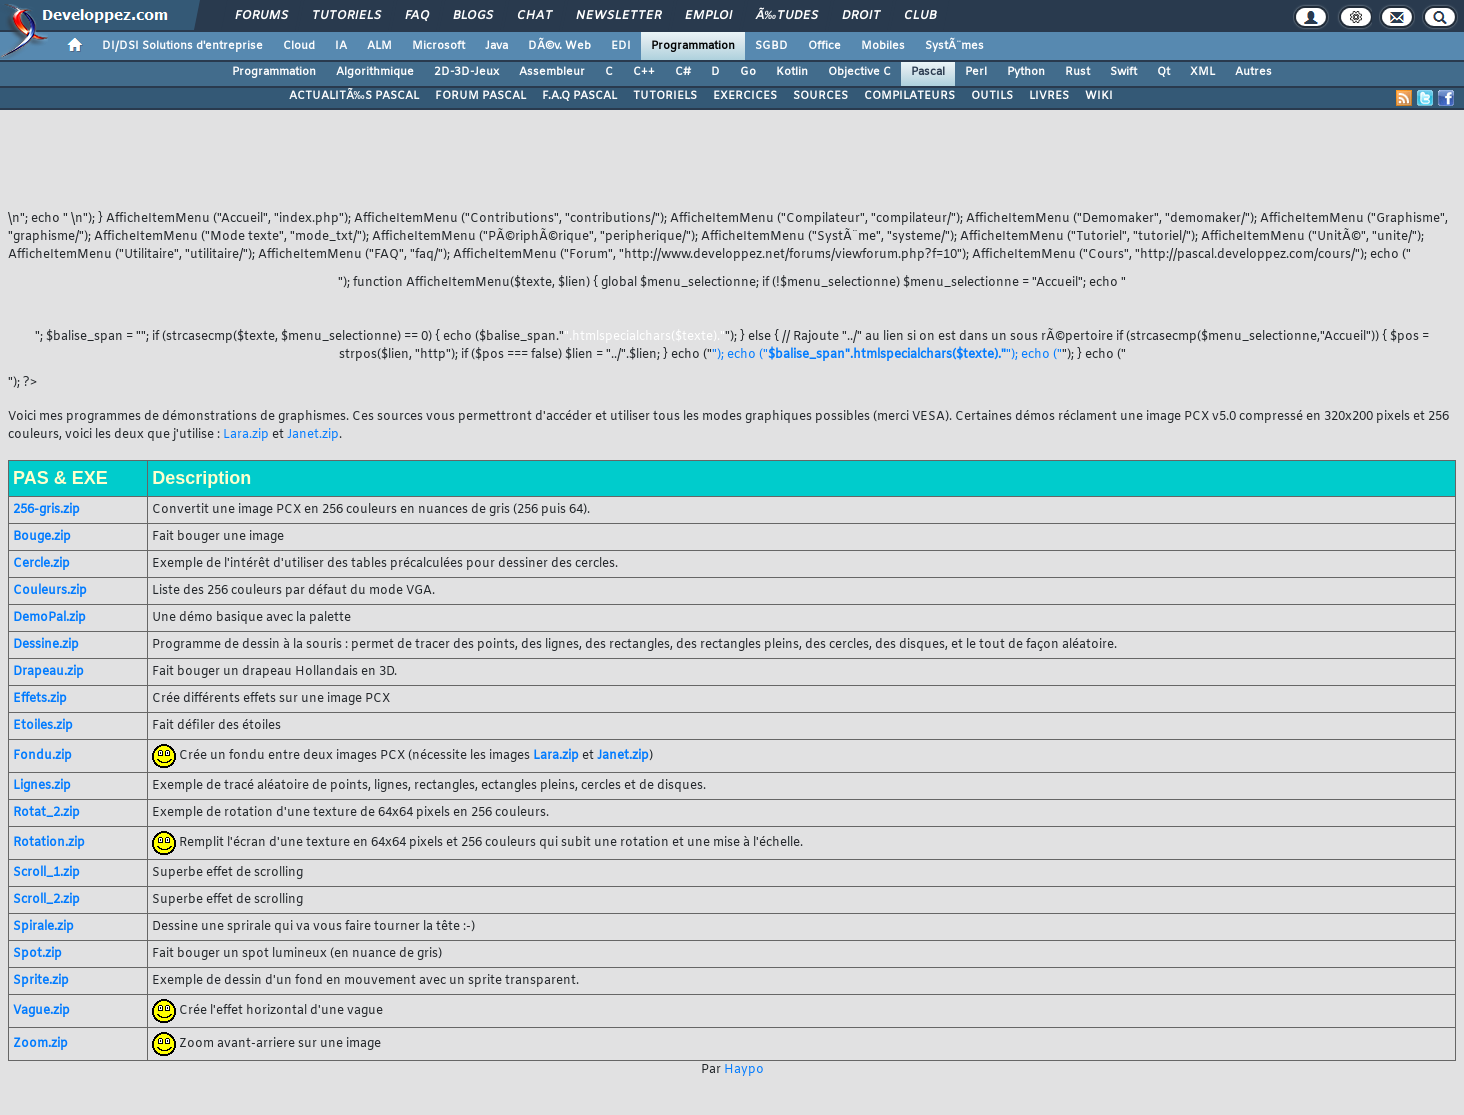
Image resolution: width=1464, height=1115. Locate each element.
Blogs (473, 16)
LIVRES (1049, 96)
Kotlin (792, 72)
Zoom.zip (40, 1044)
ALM (379, 46)
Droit (861, 16)
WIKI (1099, 96)
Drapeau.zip (48, 672)
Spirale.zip (43, 927)
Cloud (299, 46)
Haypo (744, 1070)
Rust (1077, 72)
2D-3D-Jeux (466, 72)
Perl (976, 72)
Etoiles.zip (43, 726)
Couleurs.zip (50, 591)
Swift (1123, 72)
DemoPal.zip (49, 618)
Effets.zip (40, 699)
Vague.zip (41, 1011)
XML (1202, 72)
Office (824, 46)
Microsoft (438, 46)
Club (920, 16)
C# (683, 72)
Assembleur (552, 72)
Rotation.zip (49, 843)
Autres (1253, 72)
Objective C (859, 72)
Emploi (708, 16)
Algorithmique (375, 72)
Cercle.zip (41, 564)
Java (496, 46)
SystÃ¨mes (954, 46)
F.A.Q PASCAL (579, 96)
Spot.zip (37, 954)
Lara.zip (246, 435)
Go (748, 72)
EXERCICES (745, 96)
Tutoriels (346, 16)
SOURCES (820, 96)
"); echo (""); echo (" (887, 355)
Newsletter (618, 16)
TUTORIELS (665, 96)
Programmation (693, 46)
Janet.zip (313, 435)
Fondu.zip (42, 756)
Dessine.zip (46, 645)
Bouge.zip (42, 537)
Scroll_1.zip (46, 873)
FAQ (417, 16)
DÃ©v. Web (559, 46)
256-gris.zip (46, 510)
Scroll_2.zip (46, 900)
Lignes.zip (42, 786)
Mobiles (883, 46)
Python (1026, 72)
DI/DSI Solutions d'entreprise (182, 46)
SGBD (771, 46)
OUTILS (992, 96)
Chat (534, 16)
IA (341, 46)
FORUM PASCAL (480, 96)
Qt (1163, 72)
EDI (621, 46)
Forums (261, 16)
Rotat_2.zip (46, 813)
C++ (644, 72)
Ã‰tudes (787, 16)
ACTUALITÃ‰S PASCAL (354, 96)
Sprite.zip (41, 981)
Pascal (928, 72)
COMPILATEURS (909, 96)
